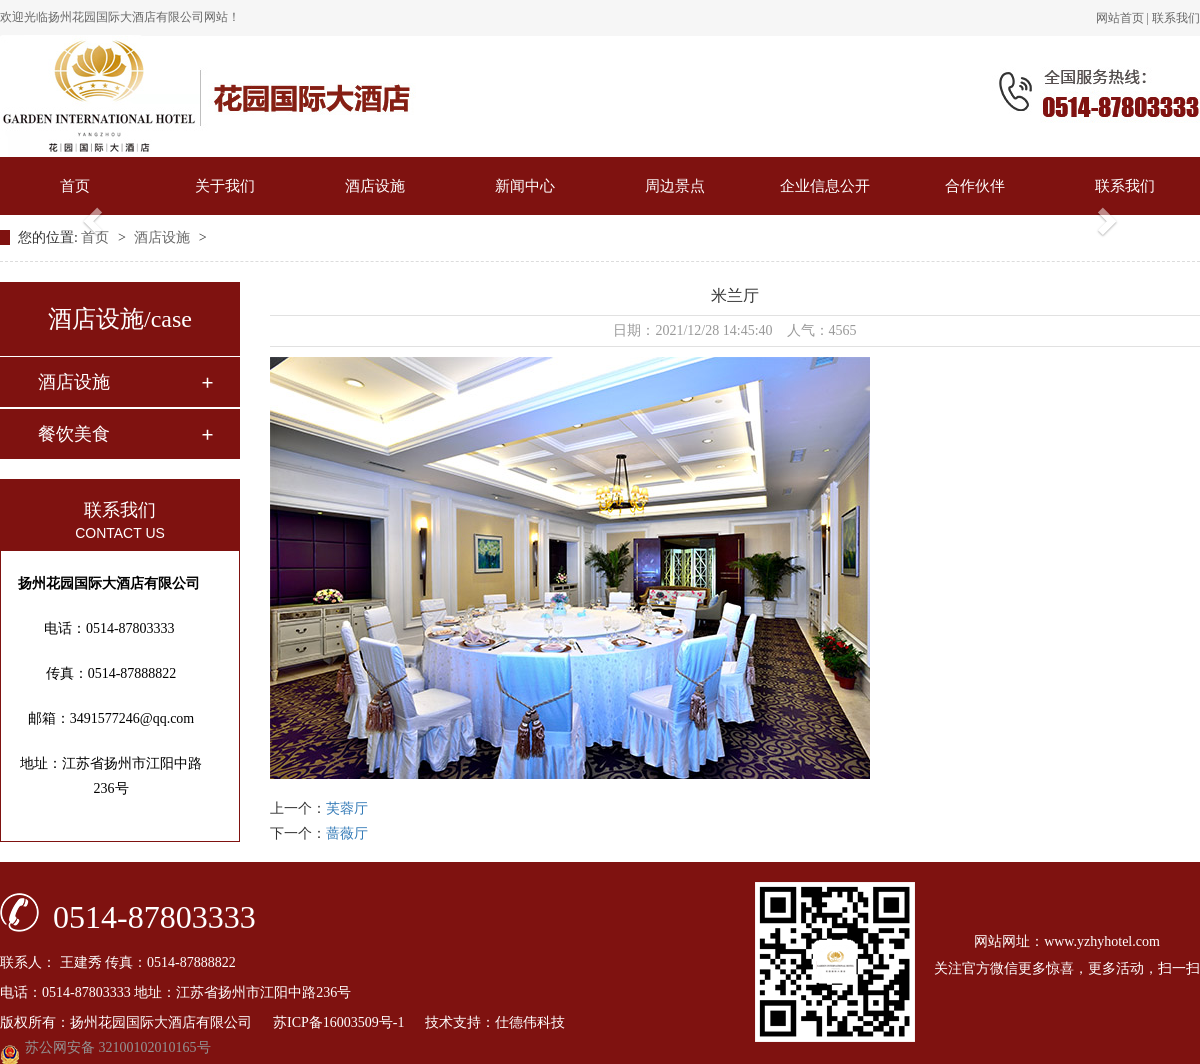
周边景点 (675, 186)
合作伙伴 (975, 186)
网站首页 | (1124, 18)
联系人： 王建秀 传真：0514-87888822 (118, 962)
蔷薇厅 (347, 833)
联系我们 (1176, 18)
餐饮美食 (74, 434)
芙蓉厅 (347, 808)
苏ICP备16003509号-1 (347, 1022)
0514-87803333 (154, 915)
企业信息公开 (825, 186)
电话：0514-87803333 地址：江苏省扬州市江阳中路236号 (175, 992)
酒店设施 (375, 186)
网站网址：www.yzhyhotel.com (1067, 941)
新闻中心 (525, 186)
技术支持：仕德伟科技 (495, 1022)
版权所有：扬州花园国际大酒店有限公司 (136, 1022)
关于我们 (225, 186)
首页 (75, 186)
